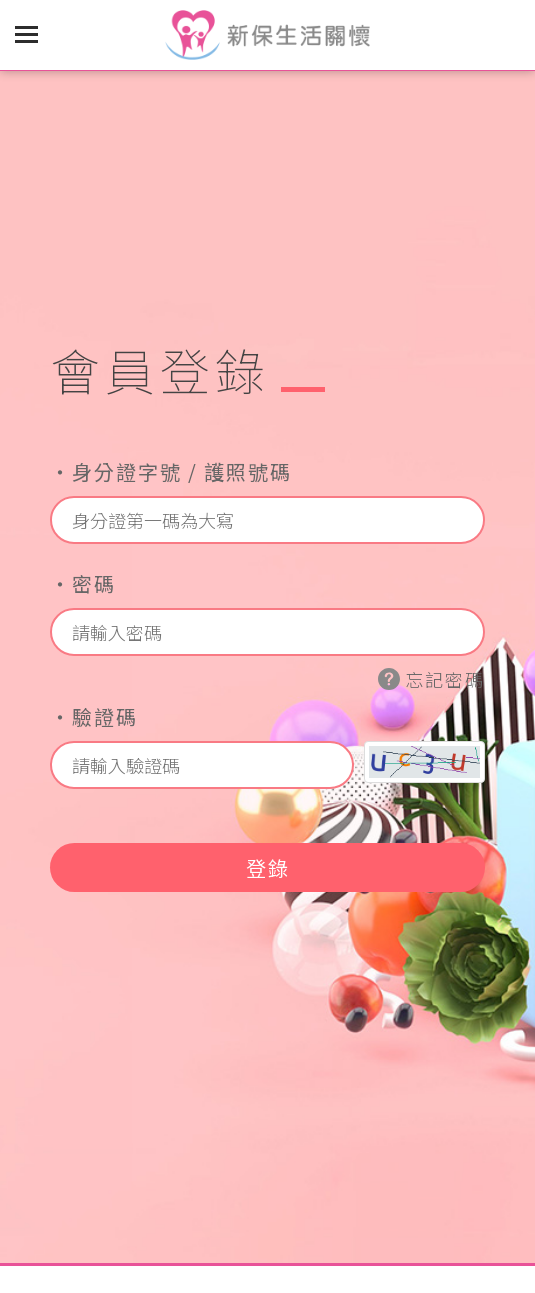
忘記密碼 (431, 679)
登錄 (268, 867)
